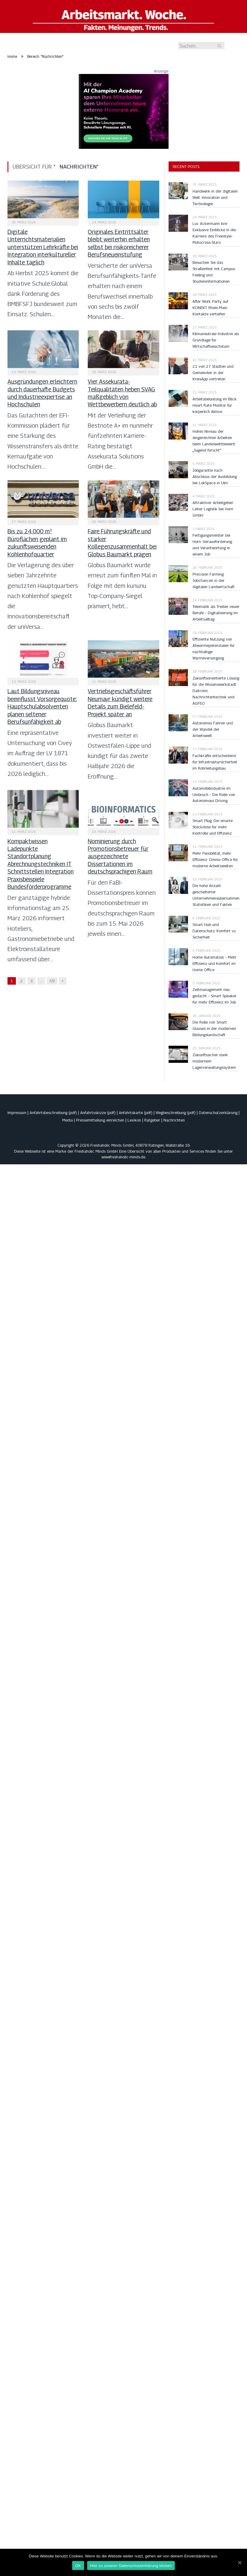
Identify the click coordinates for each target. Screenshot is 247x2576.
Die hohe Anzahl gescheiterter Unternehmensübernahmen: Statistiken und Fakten (216, 895)
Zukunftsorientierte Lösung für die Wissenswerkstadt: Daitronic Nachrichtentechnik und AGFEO (216, 691)
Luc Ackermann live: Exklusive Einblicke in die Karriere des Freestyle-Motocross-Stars (214, 233)
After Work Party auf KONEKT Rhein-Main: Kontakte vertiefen (210, 307)
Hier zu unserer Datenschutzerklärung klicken (131, 2565)
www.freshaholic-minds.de (123, 1156)
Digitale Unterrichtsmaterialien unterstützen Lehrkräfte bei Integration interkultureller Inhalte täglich (42, 247)
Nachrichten (174, 1120)
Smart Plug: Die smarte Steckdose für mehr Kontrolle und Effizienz (213, 827)
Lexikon (134, 1120)
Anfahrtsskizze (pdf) (98, 1112)
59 (52, 980)
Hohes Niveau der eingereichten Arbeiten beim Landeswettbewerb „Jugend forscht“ (214, 440)
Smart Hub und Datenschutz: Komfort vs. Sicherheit (214, 930)
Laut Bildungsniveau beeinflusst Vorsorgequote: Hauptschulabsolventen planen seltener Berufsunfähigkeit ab (42, 706)
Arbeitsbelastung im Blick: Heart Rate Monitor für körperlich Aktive (215, 405)
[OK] (240, 2563)
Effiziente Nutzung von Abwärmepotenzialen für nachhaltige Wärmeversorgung (214, 648)
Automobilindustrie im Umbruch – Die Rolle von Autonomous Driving (214, 794)
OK (78, 2565)
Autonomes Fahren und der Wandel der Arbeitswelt (213, 729)
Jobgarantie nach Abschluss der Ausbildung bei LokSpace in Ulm (215, 476)
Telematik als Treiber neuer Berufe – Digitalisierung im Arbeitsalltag (216, 612)
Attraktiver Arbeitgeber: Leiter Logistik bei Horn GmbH (213, 508)
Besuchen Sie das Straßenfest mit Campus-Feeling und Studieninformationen (214, 272)
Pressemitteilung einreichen (100, 1120)
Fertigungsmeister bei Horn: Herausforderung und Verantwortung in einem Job (212, 544)
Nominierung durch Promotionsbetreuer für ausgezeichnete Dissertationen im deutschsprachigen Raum (120, 856)
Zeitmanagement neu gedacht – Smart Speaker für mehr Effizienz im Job (215, 995)
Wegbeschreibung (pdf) (176, 1112)
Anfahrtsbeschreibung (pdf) (53, 1112)
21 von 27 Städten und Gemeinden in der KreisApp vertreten (213, 372)
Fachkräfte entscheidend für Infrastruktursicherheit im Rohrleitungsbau (215, 762)
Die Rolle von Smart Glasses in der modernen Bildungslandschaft (214, 1028)
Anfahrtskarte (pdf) (135, 1112)
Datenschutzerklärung (218, 1112)
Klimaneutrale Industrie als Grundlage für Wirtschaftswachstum (216, 340)
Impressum (16, 1112)
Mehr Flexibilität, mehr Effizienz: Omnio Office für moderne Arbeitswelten (215, 859)
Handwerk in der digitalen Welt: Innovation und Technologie (215, 197)
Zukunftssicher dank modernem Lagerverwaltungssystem (214, 1061)
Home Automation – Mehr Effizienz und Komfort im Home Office (215, 963)
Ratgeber (152, 1120)
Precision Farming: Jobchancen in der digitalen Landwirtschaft (213, 580)
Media (67, 1120)
